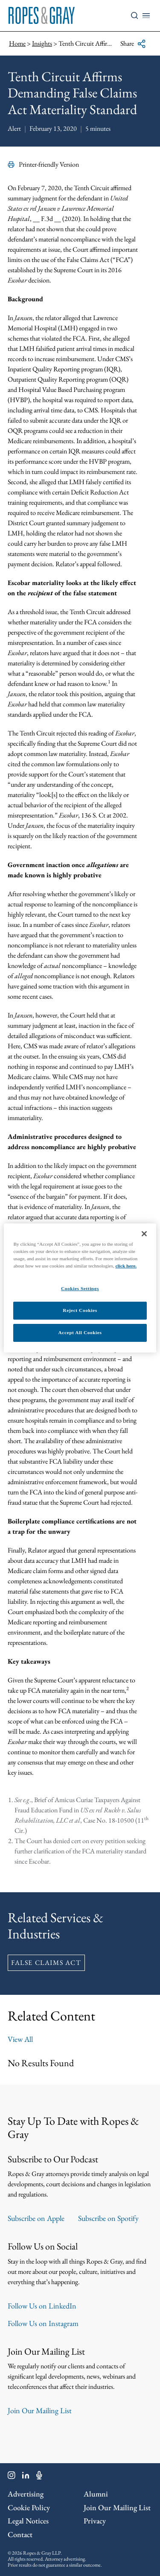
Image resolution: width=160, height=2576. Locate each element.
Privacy (95, 2521)
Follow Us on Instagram (43, 2323)
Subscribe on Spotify (108, 2218)
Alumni (96, 2494)
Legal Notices (28, 2521)
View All (20, 2039)
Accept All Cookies (80, 1332)
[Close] (144, 1233)
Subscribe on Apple (36, 2218)
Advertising (26, 2494)
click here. (126, 1265)
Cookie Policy (29, 2507)
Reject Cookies (80, 1310)
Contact (20, 2534)
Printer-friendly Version (43, 164)
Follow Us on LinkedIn (42, 2306)
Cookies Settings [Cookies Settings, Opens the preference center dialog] (80, 1288)
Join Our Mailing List (40, 2410)
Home (17, 43)
